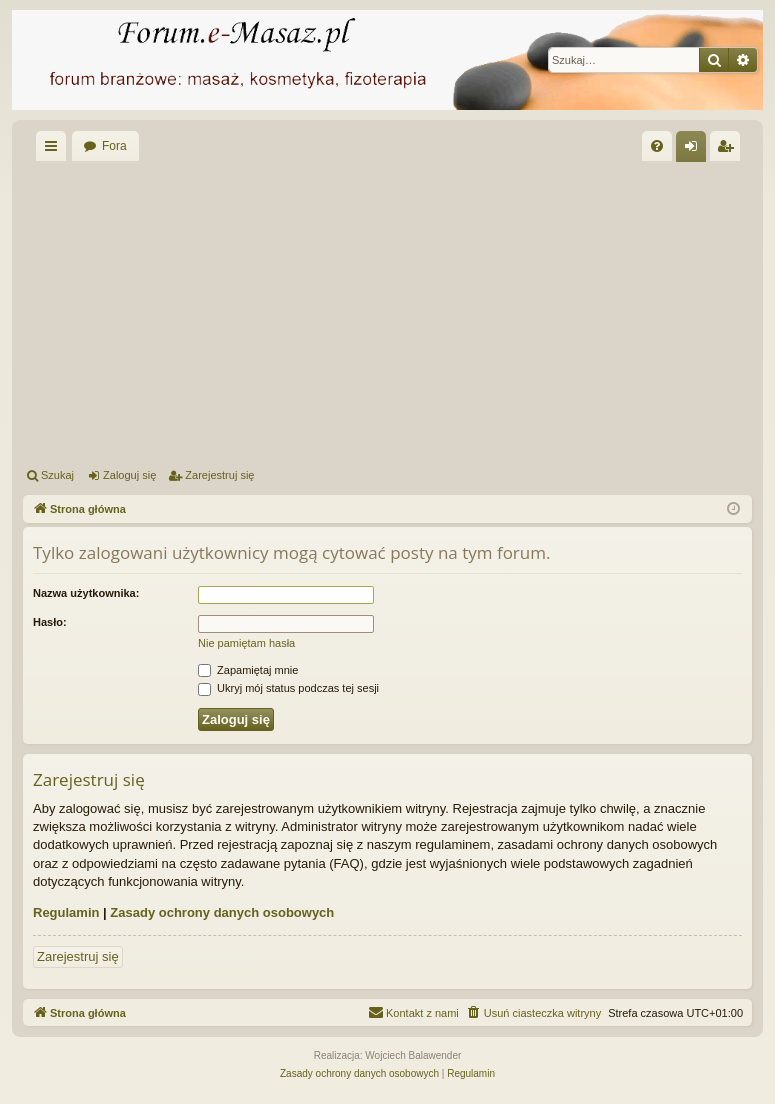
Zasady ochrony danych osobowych (222, 912)
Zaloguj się (129, 475)
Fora (114, 146)
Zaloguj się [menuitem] (695, 150)
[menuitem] (657, 146)
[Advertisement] (399, 311)
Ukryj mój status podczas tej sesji (288, 688)
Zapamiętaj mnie (248, 670)
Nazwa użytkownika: (86, 593)
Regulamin (66, 912)
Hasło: (50, 622)
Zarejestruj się (219, 475)
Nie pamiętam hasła (246, 643)
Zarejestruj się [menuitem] (729, 150)
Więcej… (55, 150)
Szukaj (57, 475)
